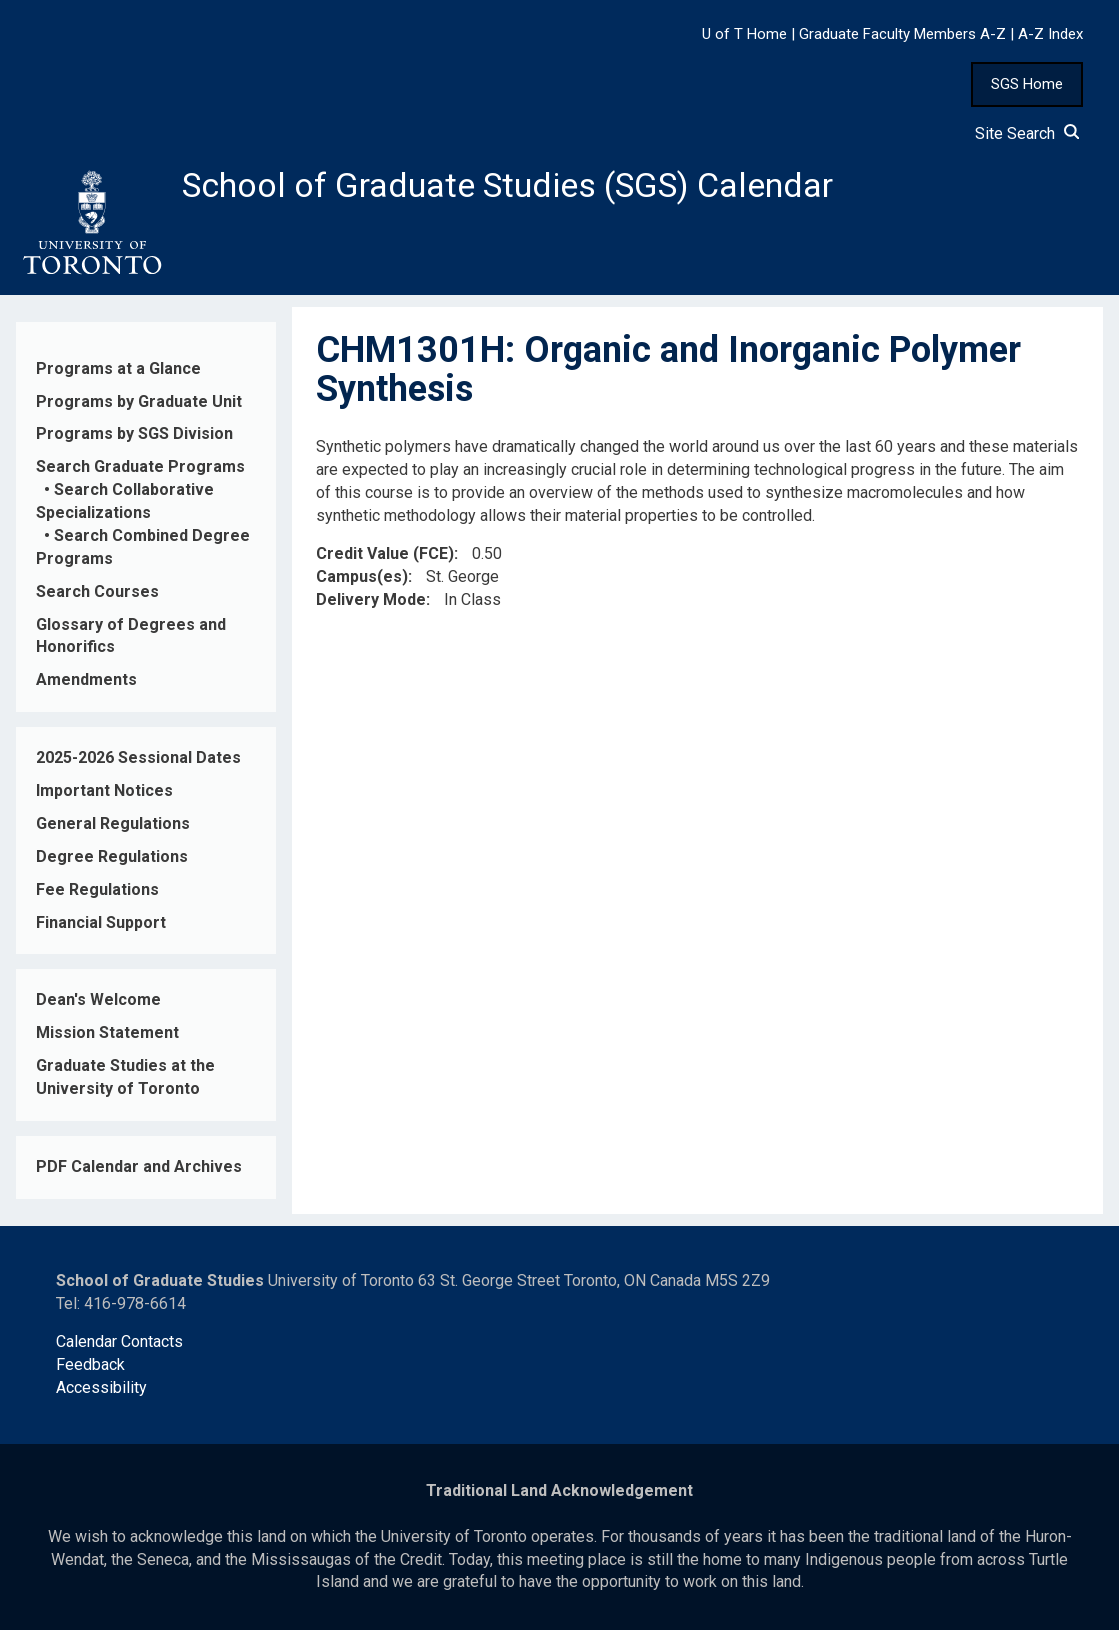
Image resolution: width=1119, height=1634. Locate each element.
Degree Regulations (112, 859)
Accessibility (101, 1391)
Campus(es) (362, 580)
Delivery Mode (371, 603)
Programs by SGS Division (134, 437)
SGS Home (1027, 84)
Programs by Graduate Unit (139, 404)
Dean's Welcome (98, 1003)
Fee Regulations (97, 892)
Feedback (90, 1368)
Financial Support (101, 925)
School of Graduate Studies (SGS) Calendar (527, 187)
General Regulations (113, 827)
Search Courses (97, 594)
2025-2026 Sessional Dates (138, 761)
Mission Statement (107, 1036)
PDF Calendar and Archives (139, 1170)
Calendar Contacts (119, 1345)
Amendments (86, 683)
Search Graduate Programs (140, 470)
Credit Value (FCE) (385, 557)
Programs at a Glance (118, 371)
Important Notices (104, 794)
